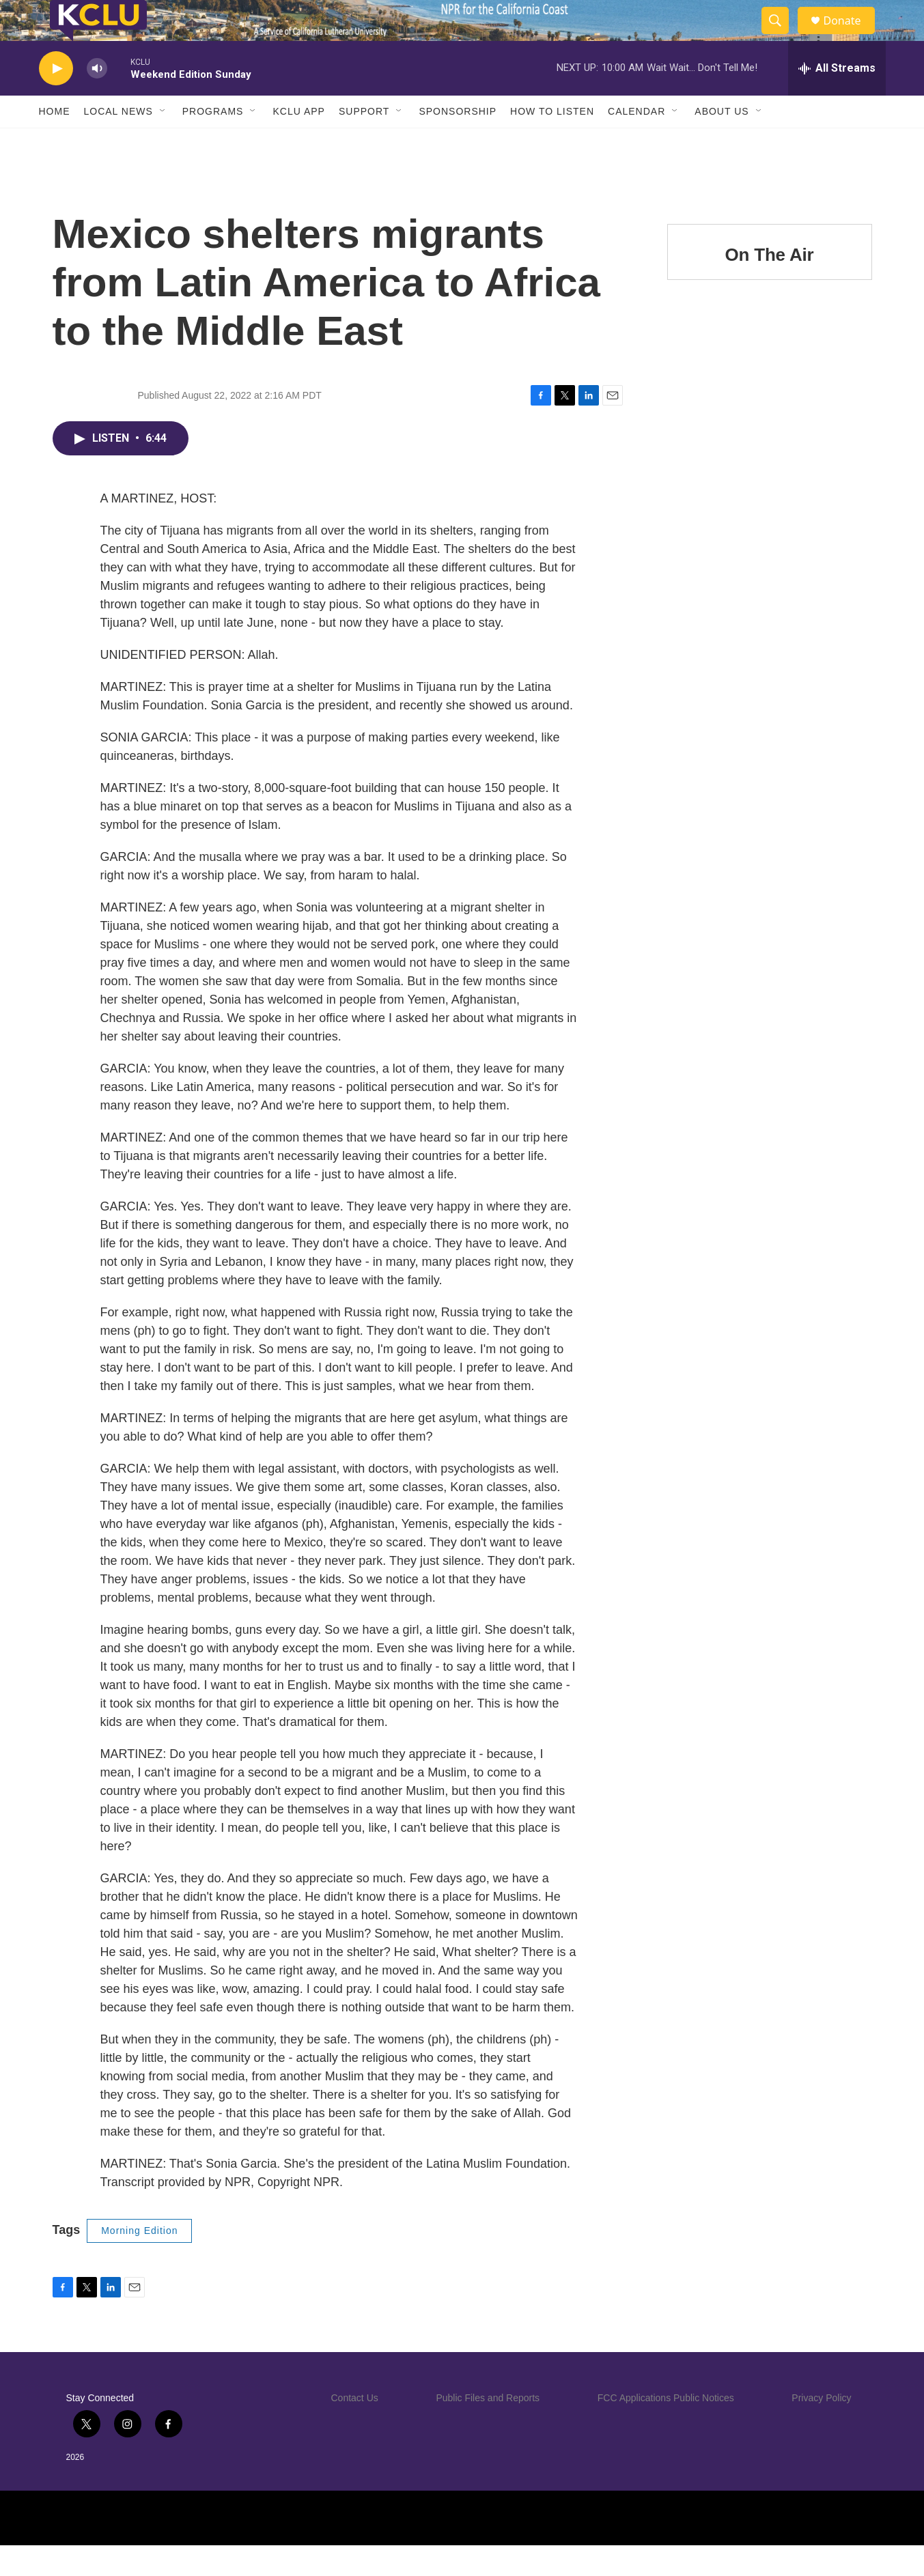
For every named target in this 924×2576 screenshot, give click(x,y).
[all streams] (837, 99)
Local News (118, 142)
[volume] (97, 99)
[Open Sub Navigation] (163, 142)
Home (54, 142)
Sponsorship (457, 142)
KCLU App (298, 142)
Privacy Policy (821, 2428)
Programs (213, 142)
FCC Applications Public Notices (666, 2428)
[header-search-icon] (782, 36)
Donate (851, 36)
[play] (56, 99)
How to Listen (552, 142)
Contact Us (354, 2428)
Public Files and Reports (488, 2428)
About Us (721, 142)
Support (364, 142)
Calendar (636, 142)
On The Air (769, 285)
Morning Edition (139, 2261)
